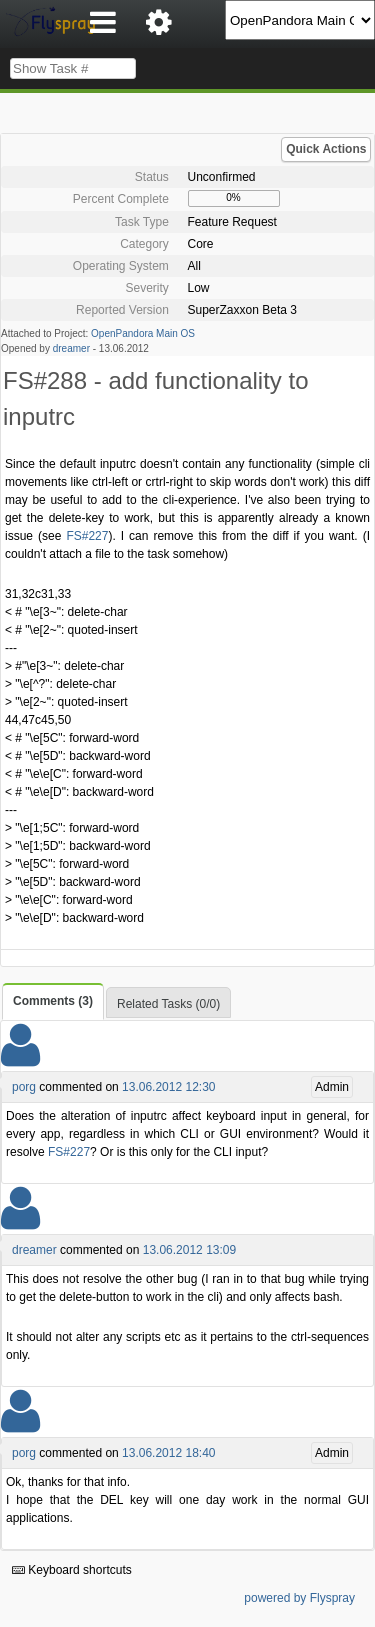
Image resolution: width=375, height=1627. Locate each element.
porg (24, 1087)
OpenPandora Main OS (143, 333)
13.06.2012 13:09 (189, 1250)
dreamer (71, 348)
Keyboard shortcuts (72, 1570)
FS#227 (87, 536)
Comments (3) (53, 1001)
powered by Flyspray (299, 1598)
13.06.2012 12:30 (168, 1087)
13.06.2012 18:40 (168, 1453)
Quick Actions (326, 149)
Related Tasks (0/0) (168, 1004)
